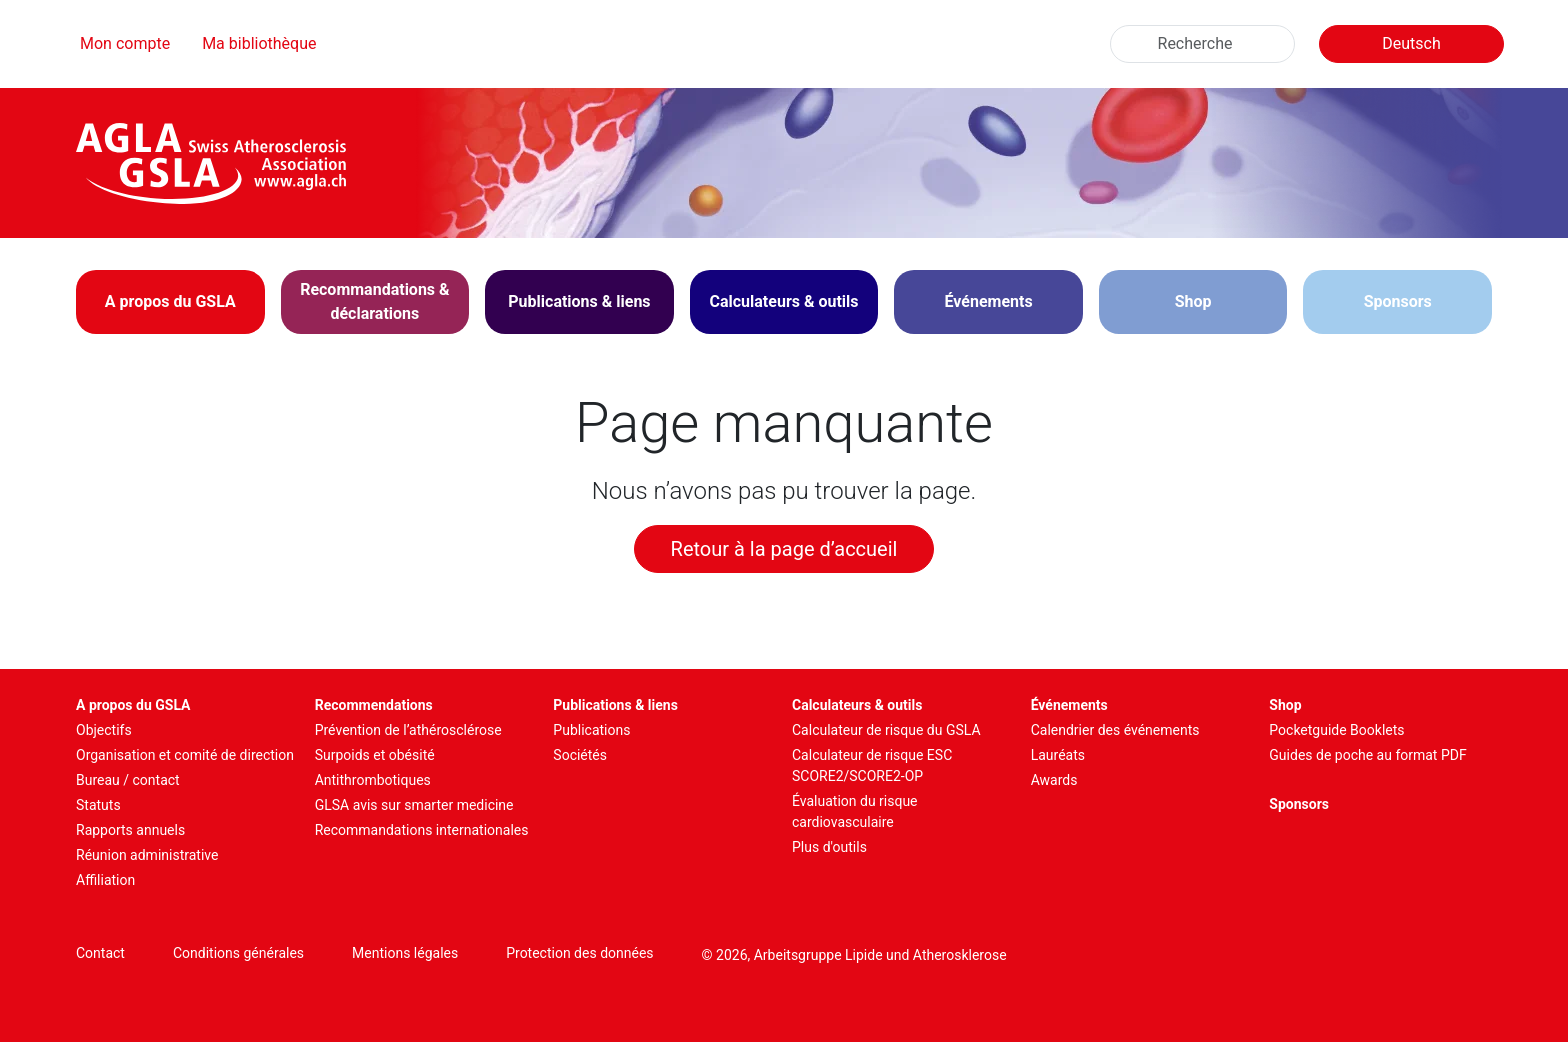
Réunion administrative (147, 855)
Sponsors (1398, 301)
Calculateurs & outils (857, 705)
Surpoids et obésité (375, 755)
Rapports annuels (130, 830)
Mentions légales (405, 953)
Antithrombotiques (373, 780)
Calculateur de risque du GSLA (886, 730)
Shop (1193, 301)
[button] (170, 302)
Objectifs (104, 730)
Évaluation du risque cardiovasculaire (855, 811)
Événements (1069, 705)
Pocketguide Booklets (1336, 730)
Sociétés (580, 755)
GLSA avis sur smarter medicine (414, 805)
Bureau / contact (128, 780)
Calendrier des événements (1115, 730)
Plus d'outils (829, 847)
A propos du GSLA (133, 705)
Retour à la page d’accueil (784, 549)
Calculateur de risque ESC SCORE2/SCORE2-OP (872, 765)
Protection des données (579, 953)
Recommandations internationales (422, 830)
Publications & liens (615, 705)
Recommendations (374, 705)
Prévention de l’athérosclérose (408, 730)
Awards (1054, 780)
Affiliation (105, 880)
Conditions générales (238, 953)
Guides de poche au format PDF (1367, 755)
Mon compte (125, 43)
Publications (591, 730)
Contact (100, 953)
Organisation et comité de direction (185, 755)
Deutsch (1411, 43)
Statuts (98, 805)
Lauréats (1058, 755)
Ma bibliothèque (259, 43)
